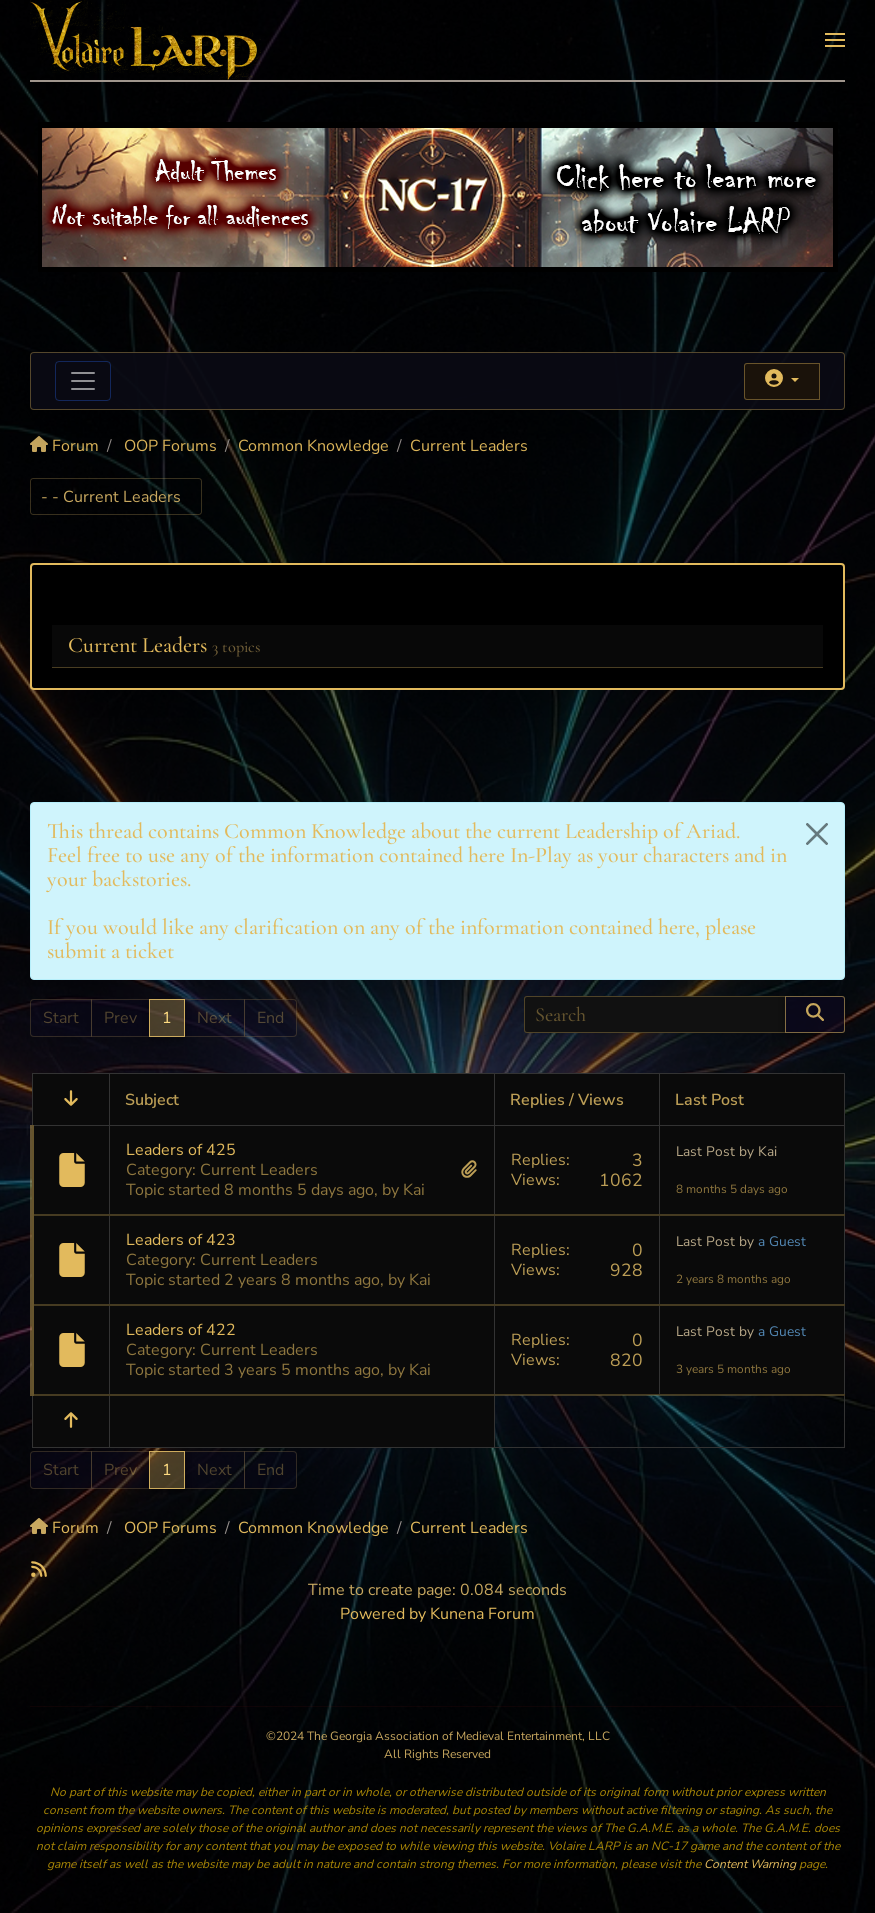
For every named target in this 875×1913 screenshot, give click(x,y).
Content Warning (750, 1864)
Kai (414, 1190)
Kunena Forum (482, 1614)
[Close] (817, 834)
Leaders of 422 (181, 1330)
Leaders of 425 (181, 1150)
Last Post (705, 1151)
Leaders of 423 (181, 1240)
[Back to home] (145, 40)
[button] (835, 40)
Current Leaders (137, 645)
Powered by (383, 1614)
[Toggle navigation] (83, 381)
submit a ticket (110, 951)
